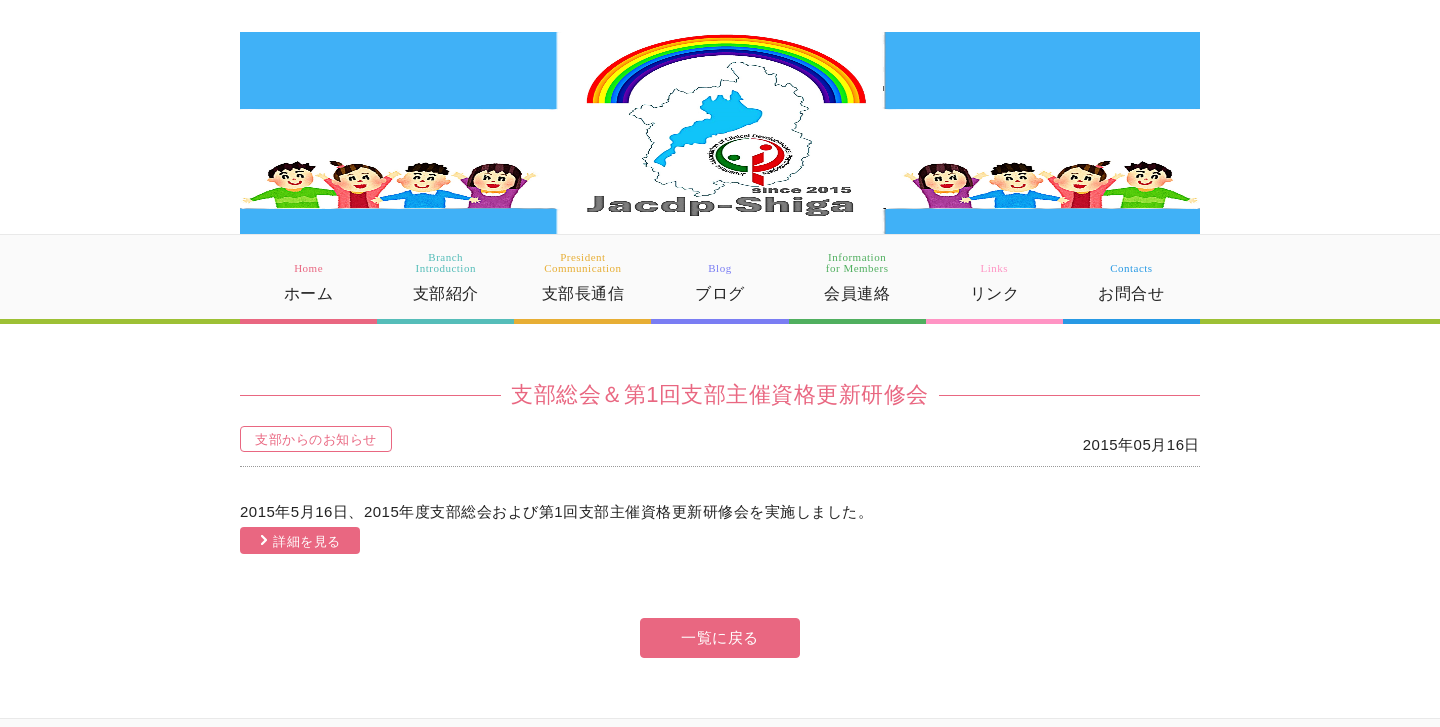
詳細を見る (307, 541)
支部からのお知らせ (316, 439)
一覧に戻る (720, 637)
